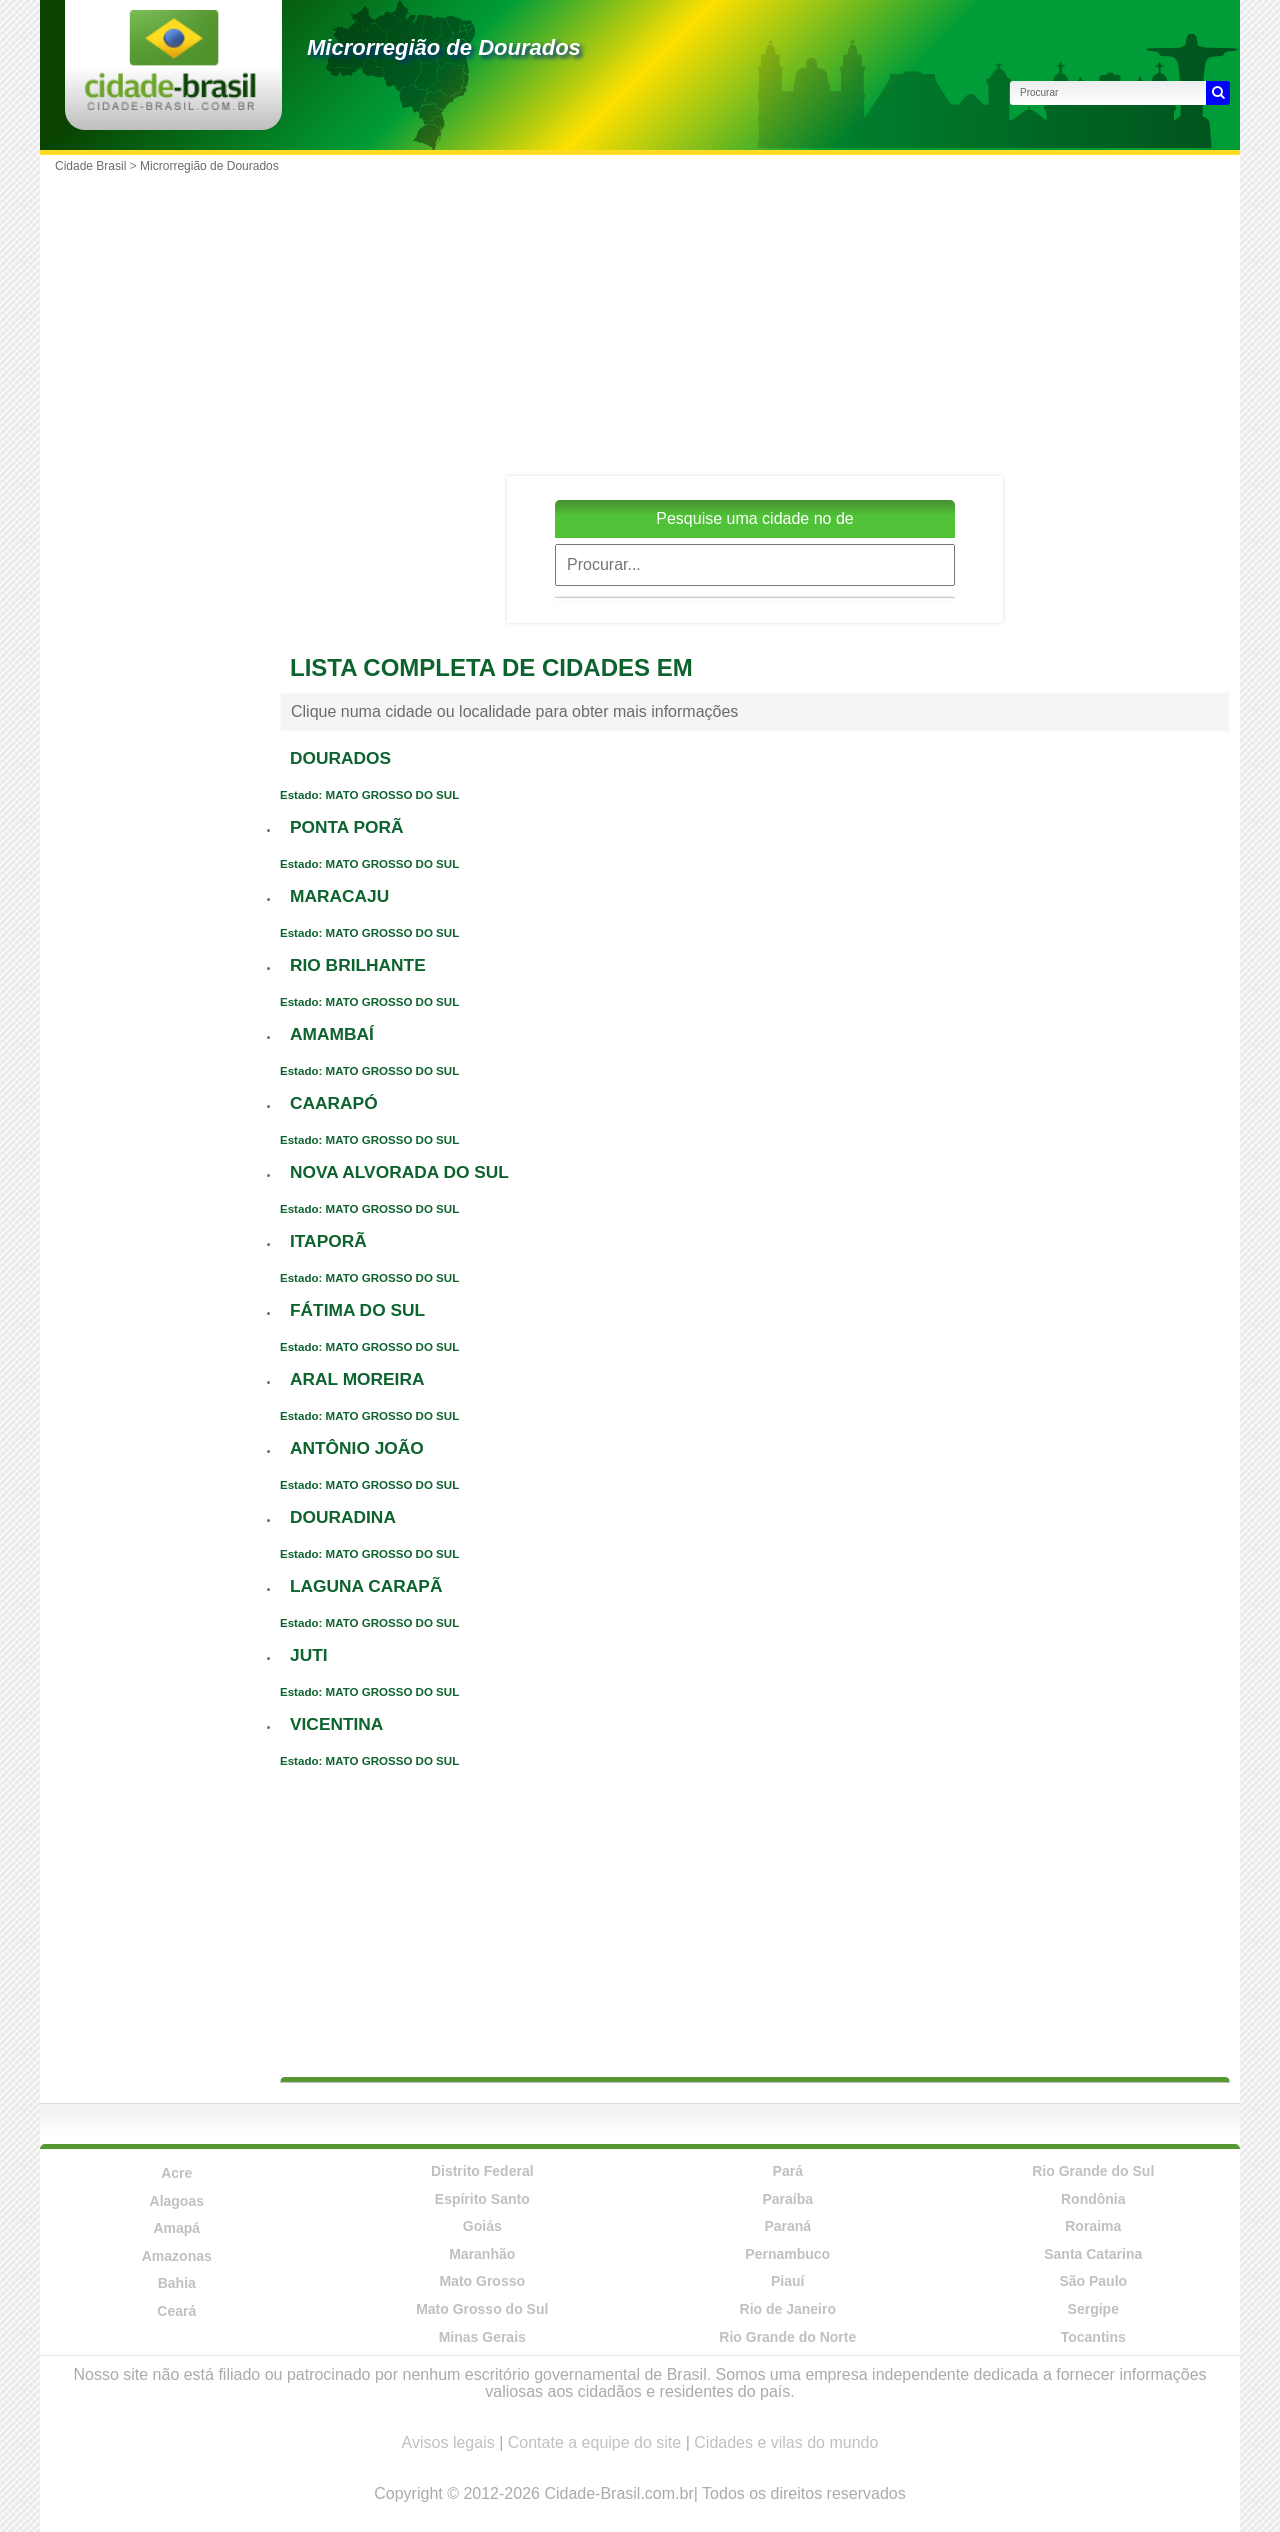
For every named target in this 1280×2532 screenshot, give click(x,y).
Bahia (177, 2283)
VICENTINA (336, 1724)
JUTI (309, 1655)
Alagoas (177, 2201)
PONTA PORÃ (347, 827)
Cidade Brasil (90, 166)
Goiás (482, 2226)
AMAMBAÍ (332, 1034)
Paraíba (787, 2199)
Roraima (1093, 2226)
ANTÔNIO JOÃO (357, 1448)
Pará (788, 2171)
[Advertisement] (755, 321)
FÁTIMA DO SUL (357, 1310)
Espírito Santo (482, 2199)
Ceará (176, 2311)
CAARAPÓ (334, 1103)
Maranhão (482, 2254)
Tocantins (1093, 2337)
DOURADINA (343, 1517)
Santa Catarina (1093, 2254)
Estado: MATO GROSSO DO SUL (369, 795)
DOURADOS (340, 758)
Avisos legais (448, 2442)
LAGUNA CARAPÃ (366, 1586)
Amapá (176, 2228)
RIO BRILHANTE (358, 965)
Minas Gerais (482, 2337)
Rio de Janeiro (788, 2309)
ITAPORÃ (328, 1241)
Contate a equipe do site (594, 2442)
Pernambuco (787, 2254)
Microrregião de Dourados (444, 47)
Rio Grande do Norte (787, 2337)
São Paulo (1093, 2281)
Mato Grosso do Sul (482, 2309)
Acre (176, 2173)
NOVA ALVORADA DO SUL (399, 1172)
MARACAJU (339, 896)
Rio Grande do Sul (1093, 2171)
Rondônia (1093, 2199)
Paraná (787, 2226)
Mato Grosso (482, 2281)
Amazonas (177, 2256)
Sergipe (1093, 2309)
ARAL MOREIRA (357, 1379)
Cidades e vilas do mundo (786, 2442)
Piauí (787, 2281)
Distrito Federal (482, 2171)
